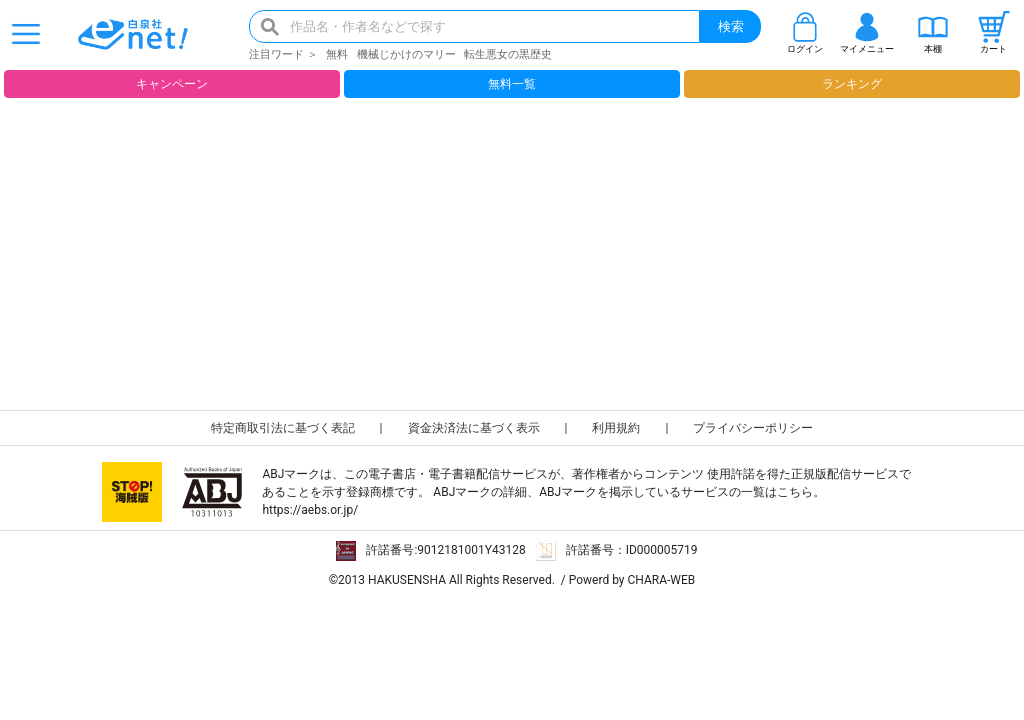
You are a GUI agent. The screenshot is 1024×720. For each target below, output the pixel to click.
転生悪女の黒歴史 (508, 54)
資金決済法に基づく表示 (474, 428)
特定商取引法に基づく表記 (283, 428)
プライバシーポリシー (753, 428)
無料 (337, 54)
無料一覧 (512, 84)
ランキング (852, 84)
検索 (731, 26)
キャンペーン (172, 84)
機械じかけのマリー (406, 54)
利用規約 (616, 428)
